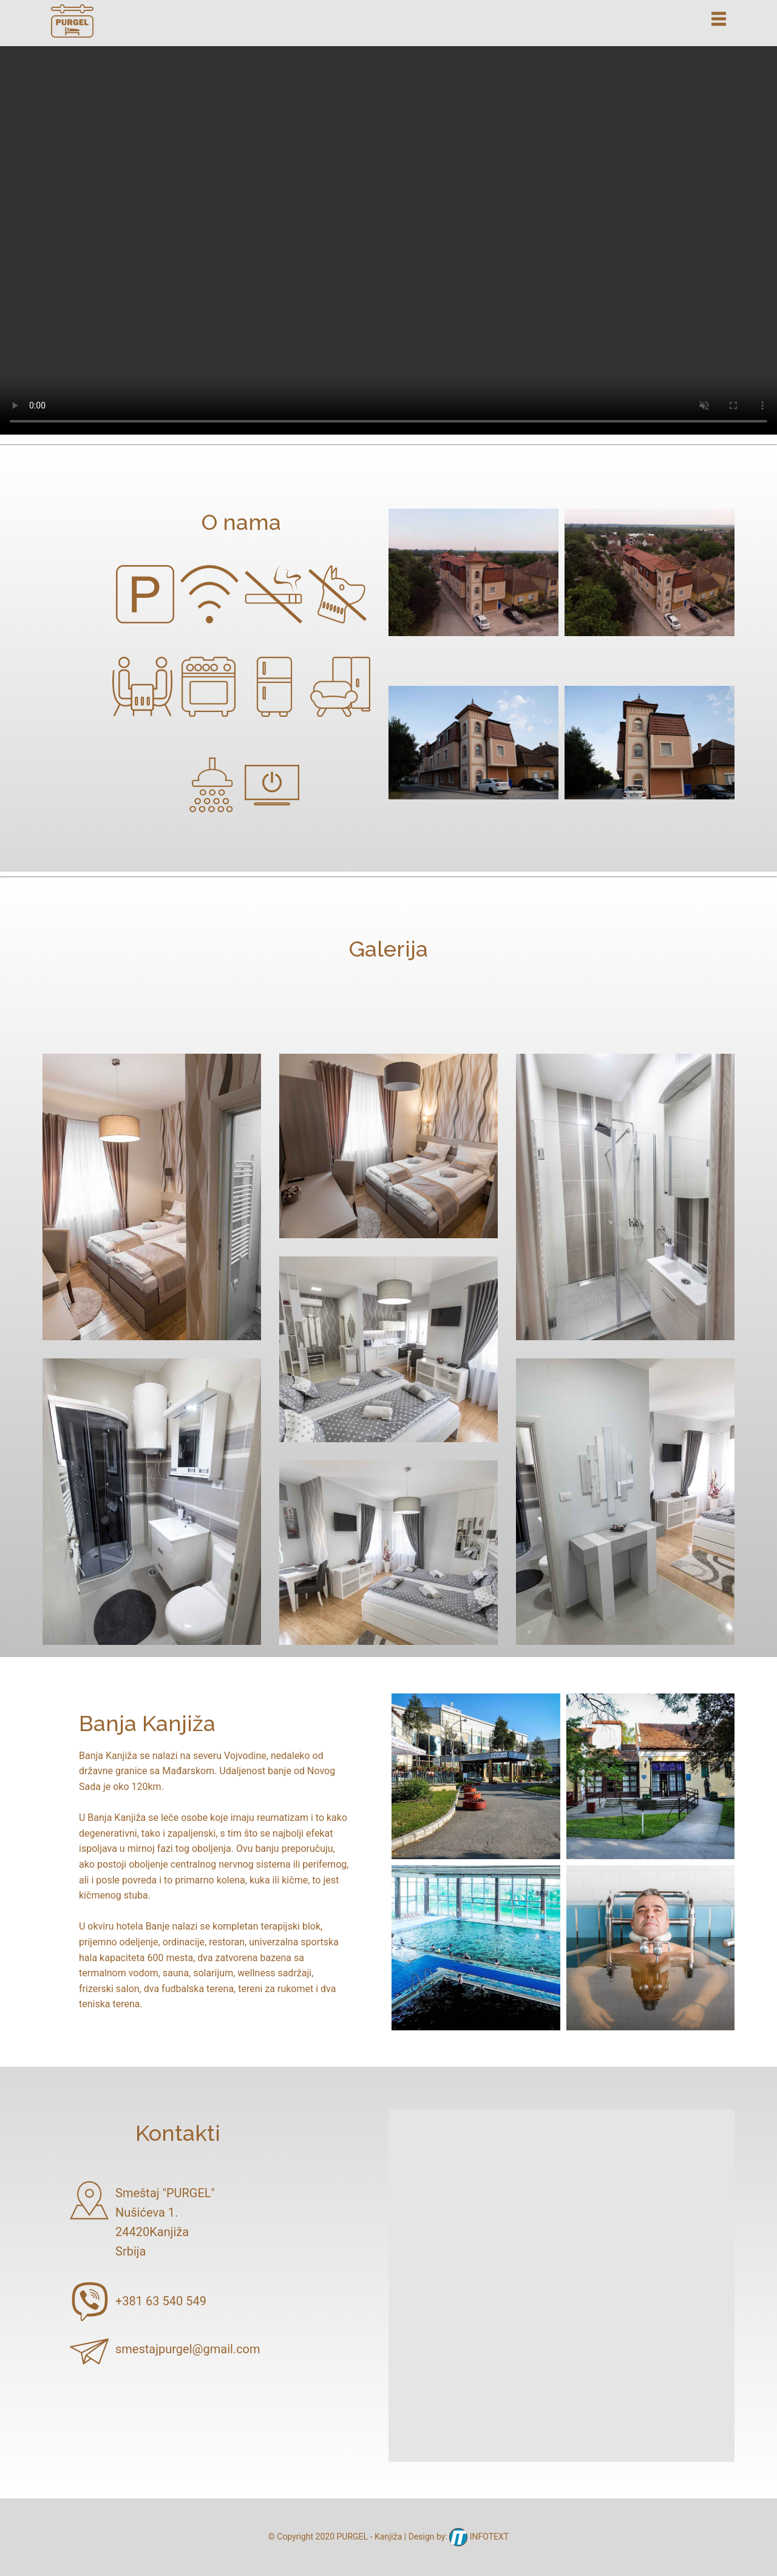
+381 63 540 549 (160, 2301)
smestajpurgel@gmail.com (187, 2349)
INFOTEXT (479, 2536)
